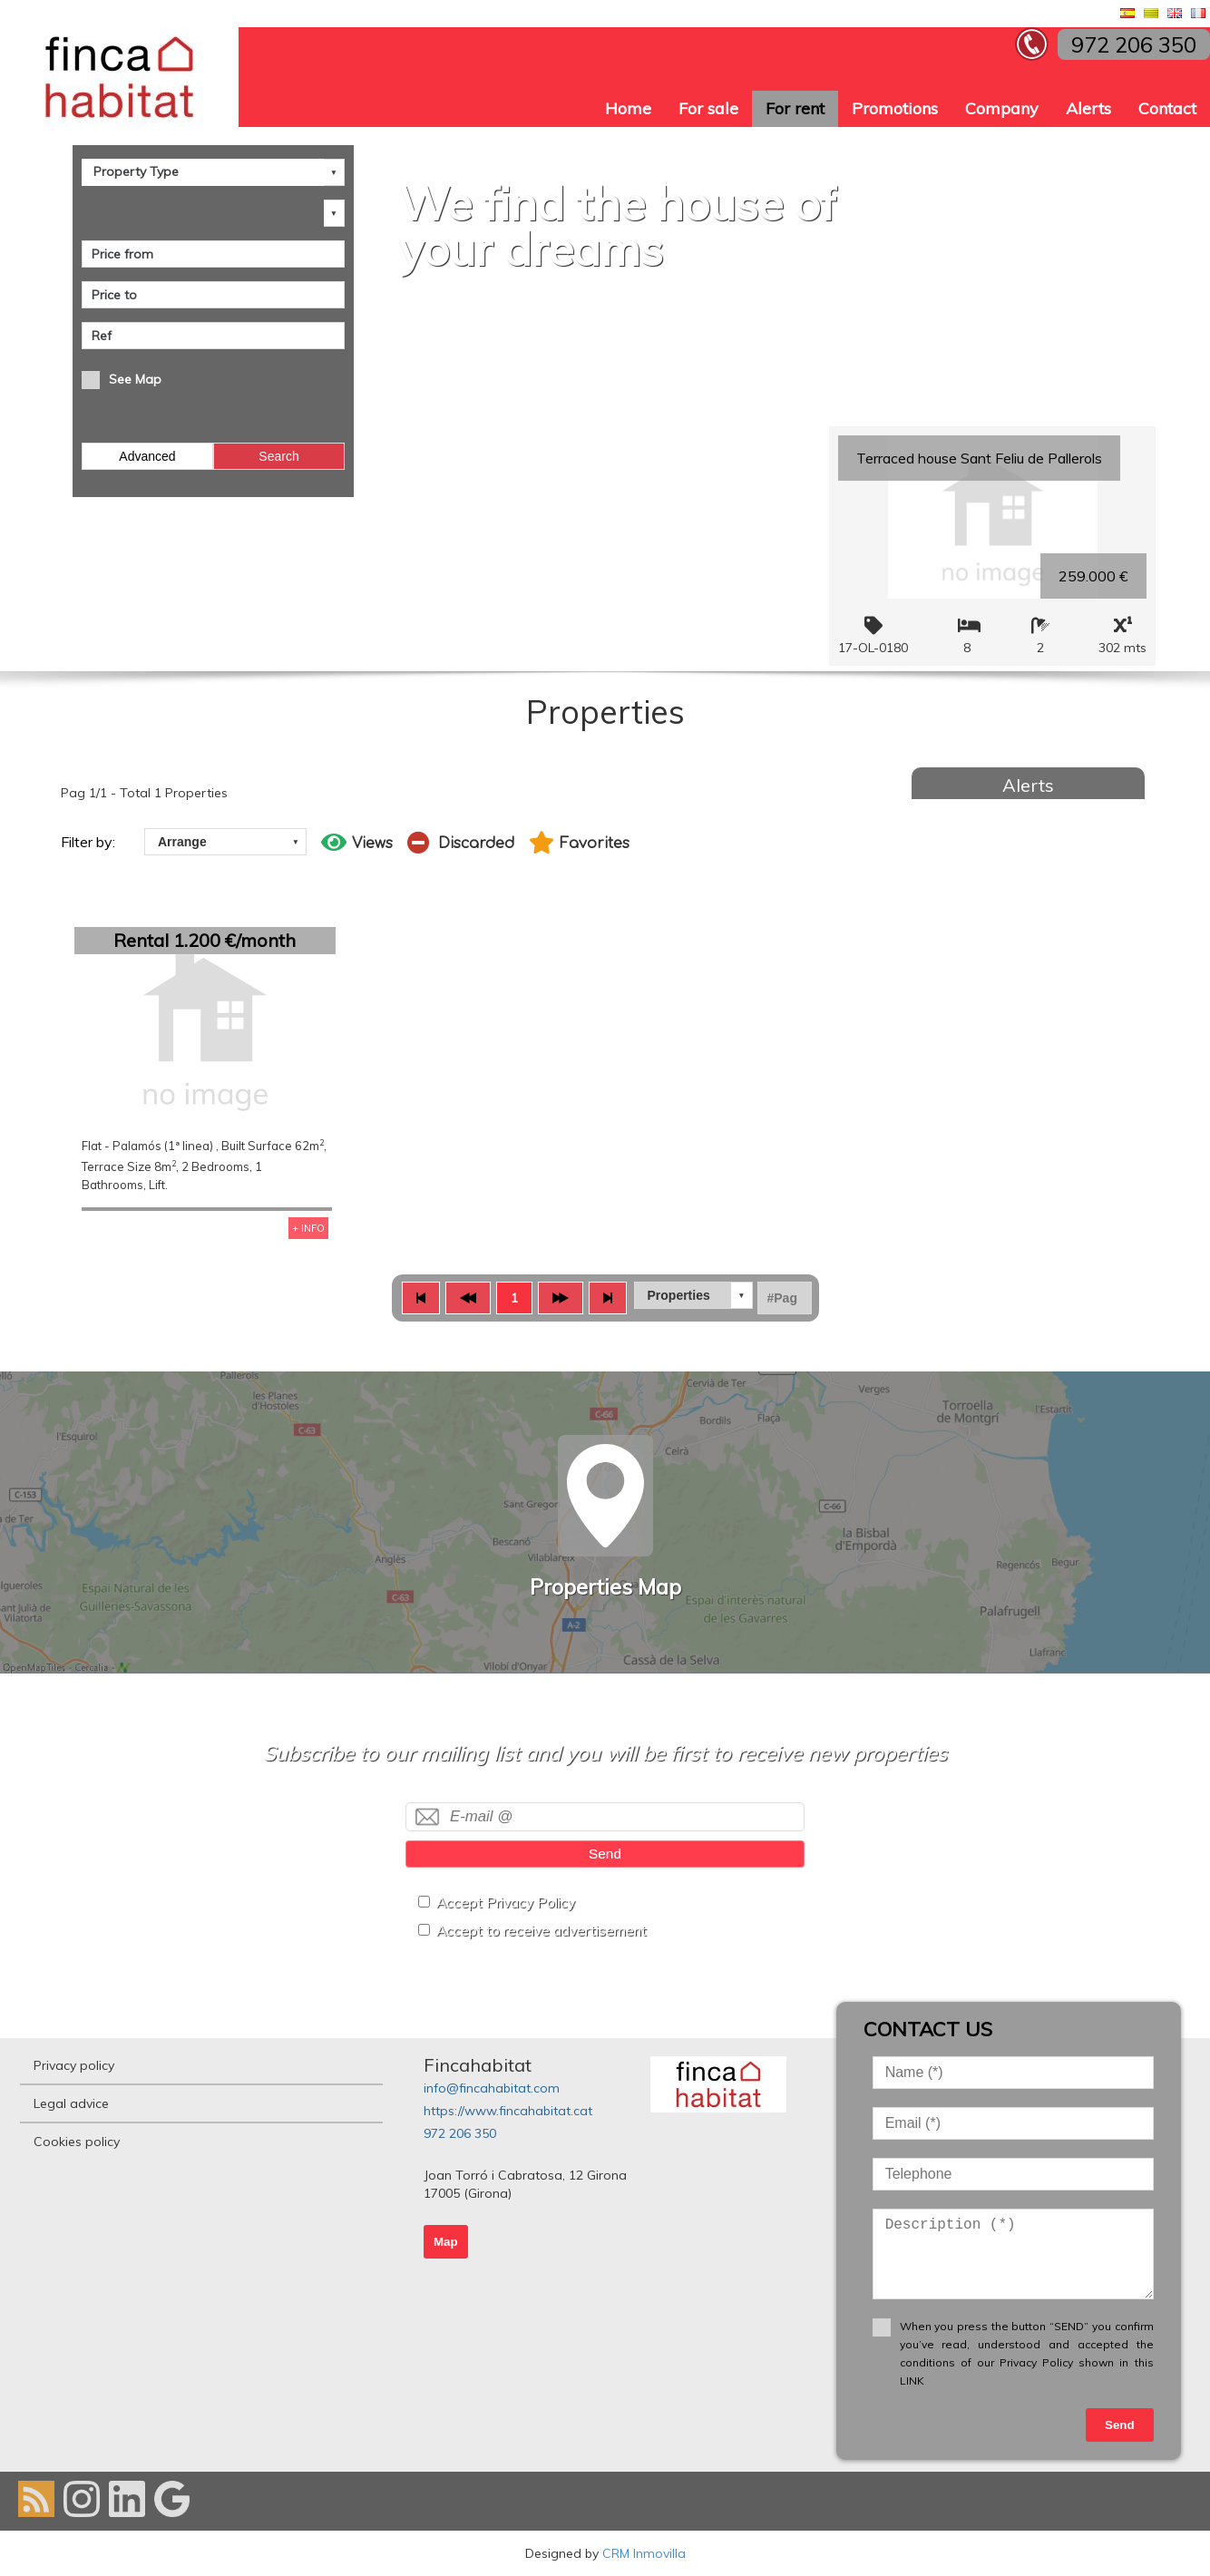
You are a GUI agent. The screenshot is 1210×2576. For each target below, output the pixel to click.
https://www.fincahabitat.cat (508, 2111)
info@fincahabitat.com (492, 2088)
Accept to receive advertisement (541, 1930)
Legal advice (71, 2103)
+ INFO (308, 1228)
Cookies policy (77, 2141)
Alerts (1088, 108)
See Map (135, 379)
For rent (795, 108)
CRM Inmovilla (644, 2553)
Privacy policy (74, 2065)
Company (1002, 108)
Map (446, 2242)
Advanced (147, 456)
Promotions (895, 108)
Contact (1167, 108)
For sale (708, 108)
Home (628, 108)
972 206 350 (460, 2133)
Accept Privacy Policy (505, 1902)
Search (278, 456)
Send (605, 1853)
